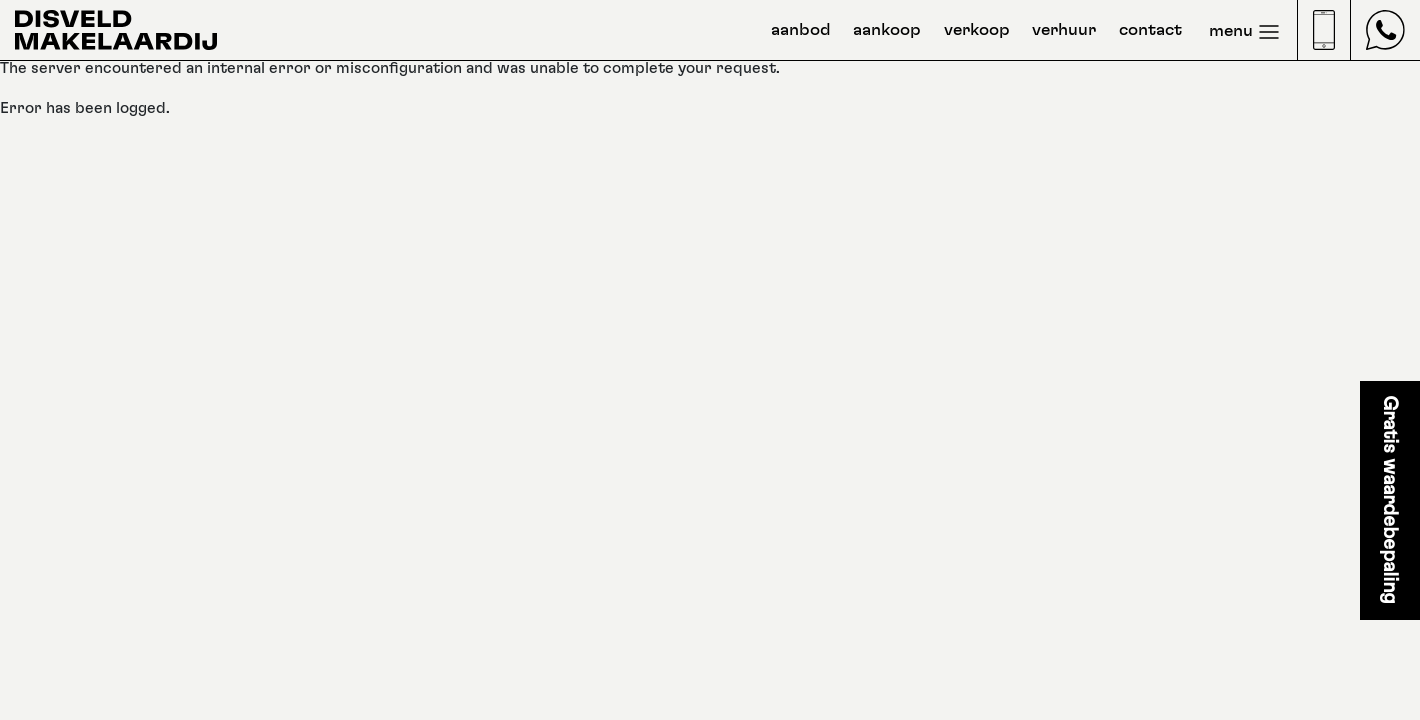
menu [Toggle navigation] (1245, 32)
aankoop (887, 30)
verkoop (977, 30)
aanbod (801, 30)
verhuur (1064, 30)
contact (1150, 30)
